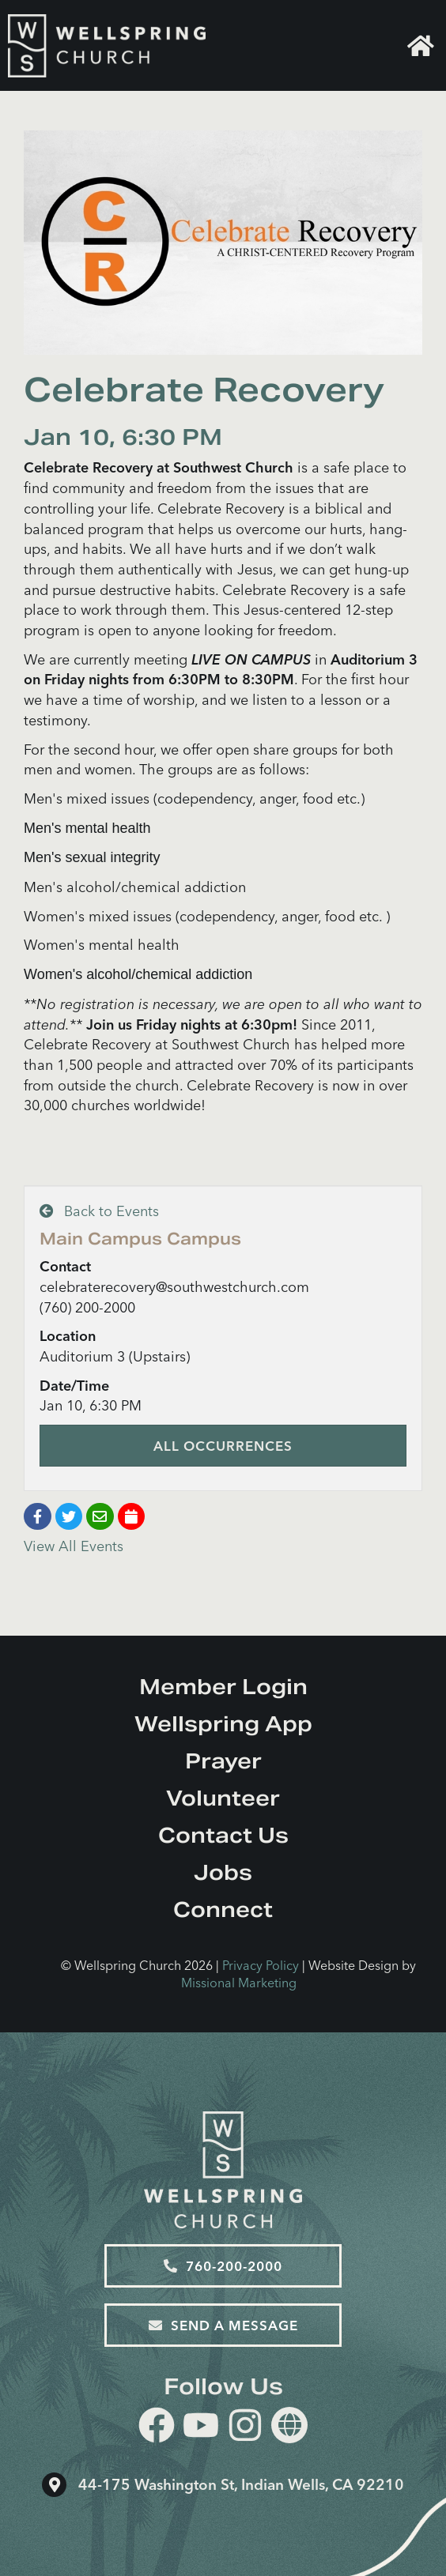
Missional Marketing (239, 1982)
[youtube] (201, 2428)
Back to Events (99, 1211)
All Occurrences (223, 1445)
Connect (223, 1909)
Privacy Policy (260, 1965)
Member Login (223, 1687)
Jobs (223, 1872)
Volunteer (223, 1798)
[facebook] (156, 2428)
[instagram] (245, 2428)
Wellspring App (223, 1724)
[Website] (289, 2425)
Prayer (223, 1761)
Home (420, 46)
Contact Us (223, 1835)
